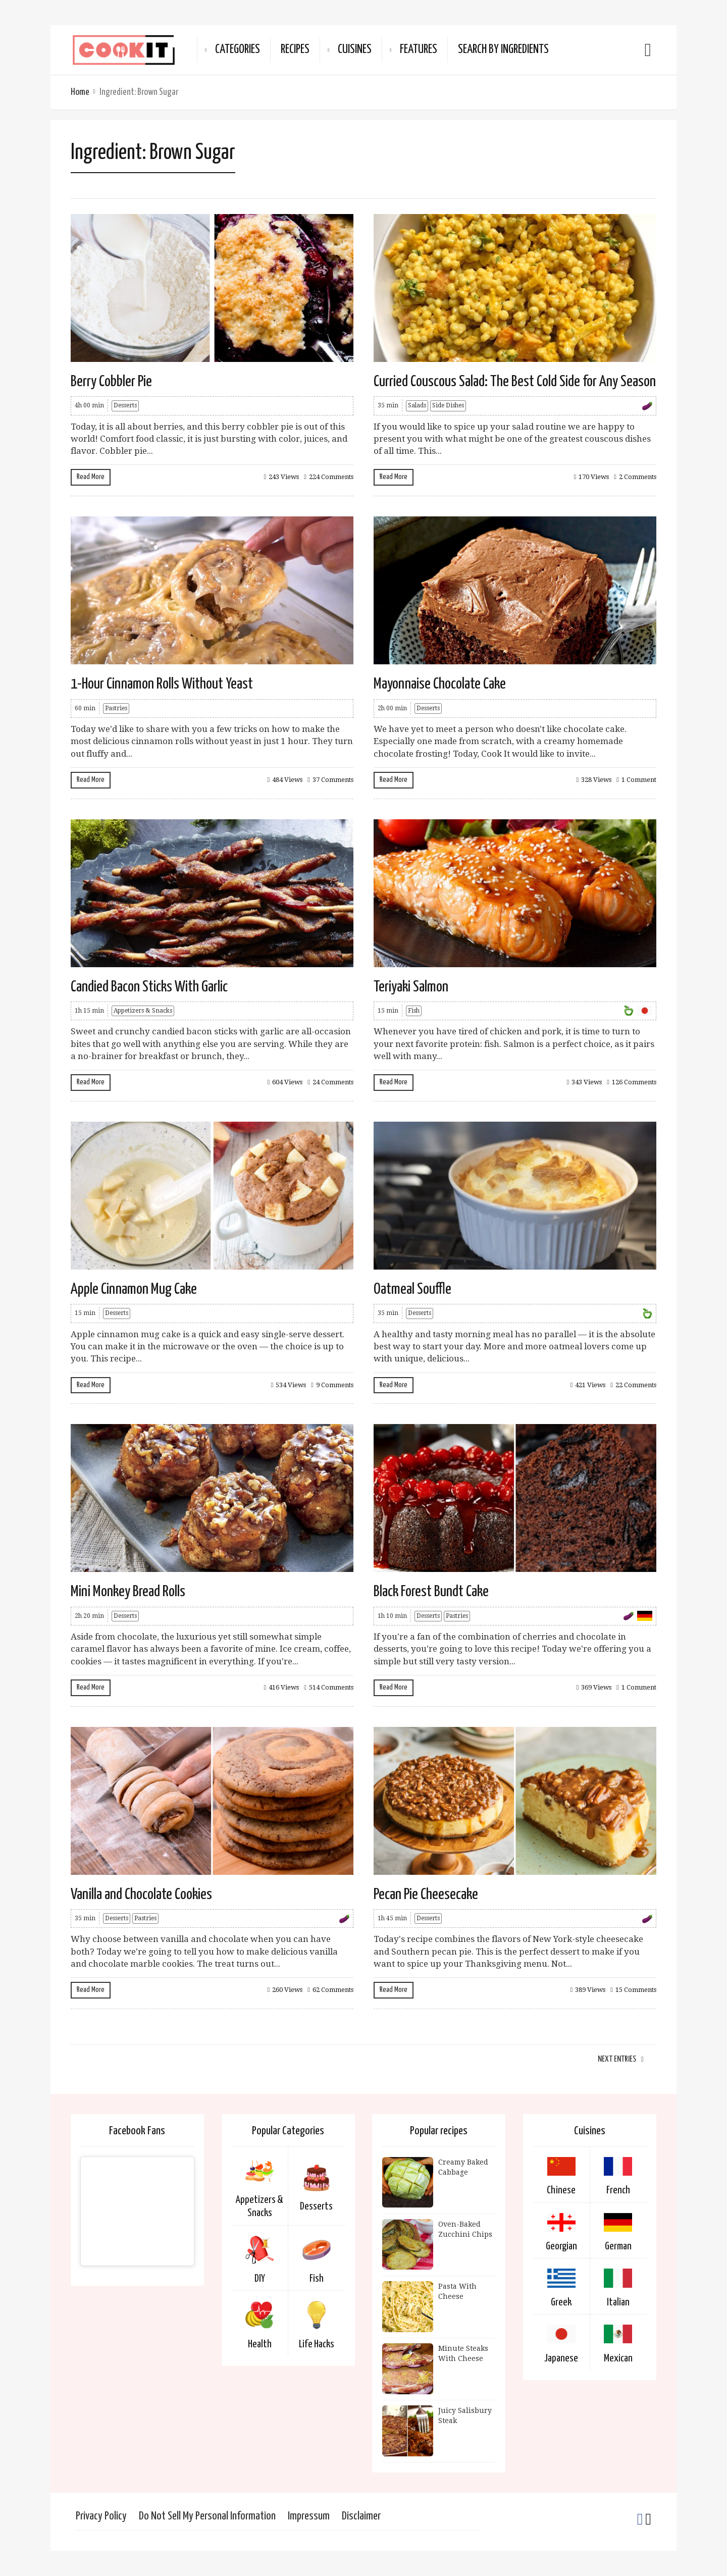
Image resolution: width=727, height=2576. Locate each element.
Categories (237, 50)
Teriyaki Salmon (411, 986)
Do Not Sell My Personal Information (207, 2516)
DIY (259, 2279)
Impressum (309, 2516)
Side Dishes (448, 405)
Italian (618, 2302)
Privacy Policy (101, 2516)
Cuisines (355, 50)
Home (80, 92)
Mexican (618, 2358)
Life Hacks (316, 2344)
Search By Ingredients (503, 50)
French (618, 2190)
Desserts (125, 405)
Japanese (561, 2358)
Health (260, 2344)
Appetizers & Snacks (143, 1010)
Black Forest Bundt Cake (431, 1591)
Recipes (295, 50)
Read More (91, 477)
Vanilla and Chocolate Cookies (141, 1894)
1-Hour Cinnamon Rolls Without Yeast (162, 684)
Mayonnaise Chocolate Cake (440, 684)
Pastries (116, 708)
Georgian (561, 2246)
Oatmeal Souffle (412, 1289)
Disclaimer (361, 2516)
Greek (561, 2302)
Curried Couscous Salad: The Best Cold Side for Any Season (515, 381)
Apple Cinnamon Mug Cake (134, 1289)
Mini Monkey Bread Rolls (128, 1591)
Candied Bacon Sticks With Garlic (149, 986)
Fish (414, 1010)
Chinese (561, 2190)
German (618, 2246)
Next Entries (617, 2059)
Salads (417, 405)
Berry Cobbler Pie (111, 381)
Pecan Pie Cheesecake (426, 1894)
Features (418, 50)
